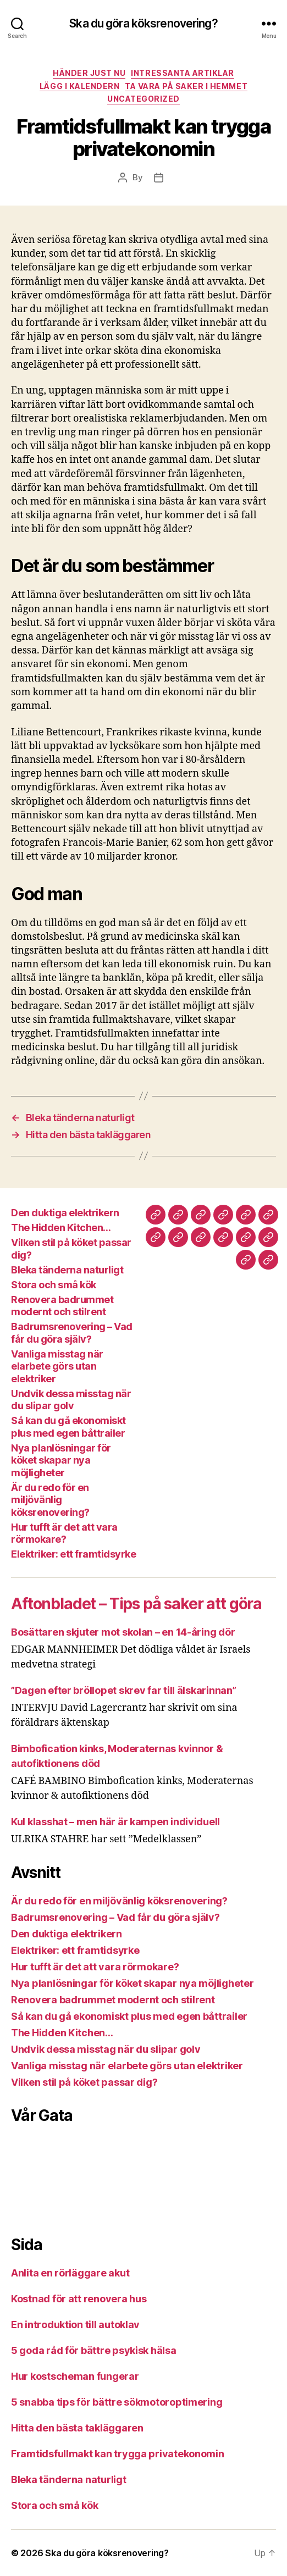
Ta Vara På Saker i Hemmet (186, 86)
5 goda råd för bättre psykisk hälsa (94, 2350)
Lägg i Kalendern (79, 86)
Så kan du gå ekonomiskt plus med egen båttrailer (68, 1427)
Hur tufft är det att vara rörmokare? (64, 1533)
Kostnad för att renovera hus (79, 2298)
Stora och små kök (53, 1284)
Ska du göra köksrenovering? (143, 23)
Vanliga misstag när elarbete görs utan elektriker (57, 1366)
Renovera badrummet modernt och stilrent (62, 1306)
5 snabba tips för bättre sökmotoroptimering (117, 2402)
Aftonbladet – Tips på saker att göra (136, 1603)
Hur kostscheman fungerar (76, 2376)
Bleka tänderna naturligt (67, 1270)
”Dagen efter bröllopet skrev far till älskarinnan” (123, 1690)
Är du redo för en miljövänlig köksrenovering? (50, 1500)
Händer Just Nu (89, 72)
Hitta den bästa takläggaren (77, 2428)
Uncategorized (143, 98)
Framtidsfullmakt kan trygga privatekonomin (117, 2453)
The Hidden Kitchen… (61, 1227)
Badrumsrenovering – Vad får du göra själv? (72, 1333)
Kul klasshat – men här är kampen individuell (115, 1821)
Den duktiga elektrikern (65, 1212)
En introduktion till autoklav (76, 2324)
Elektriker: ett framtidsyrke (73, 1554)
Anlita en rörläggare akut (70, 2273)
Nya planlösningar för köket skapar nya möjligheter (61, 1460)
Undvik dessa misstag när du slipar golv (71, 1400)
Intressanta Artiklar (182, 72)
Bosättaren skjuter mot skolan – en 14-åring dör (123, 1632)
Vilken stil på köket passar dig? (84, 2082)
